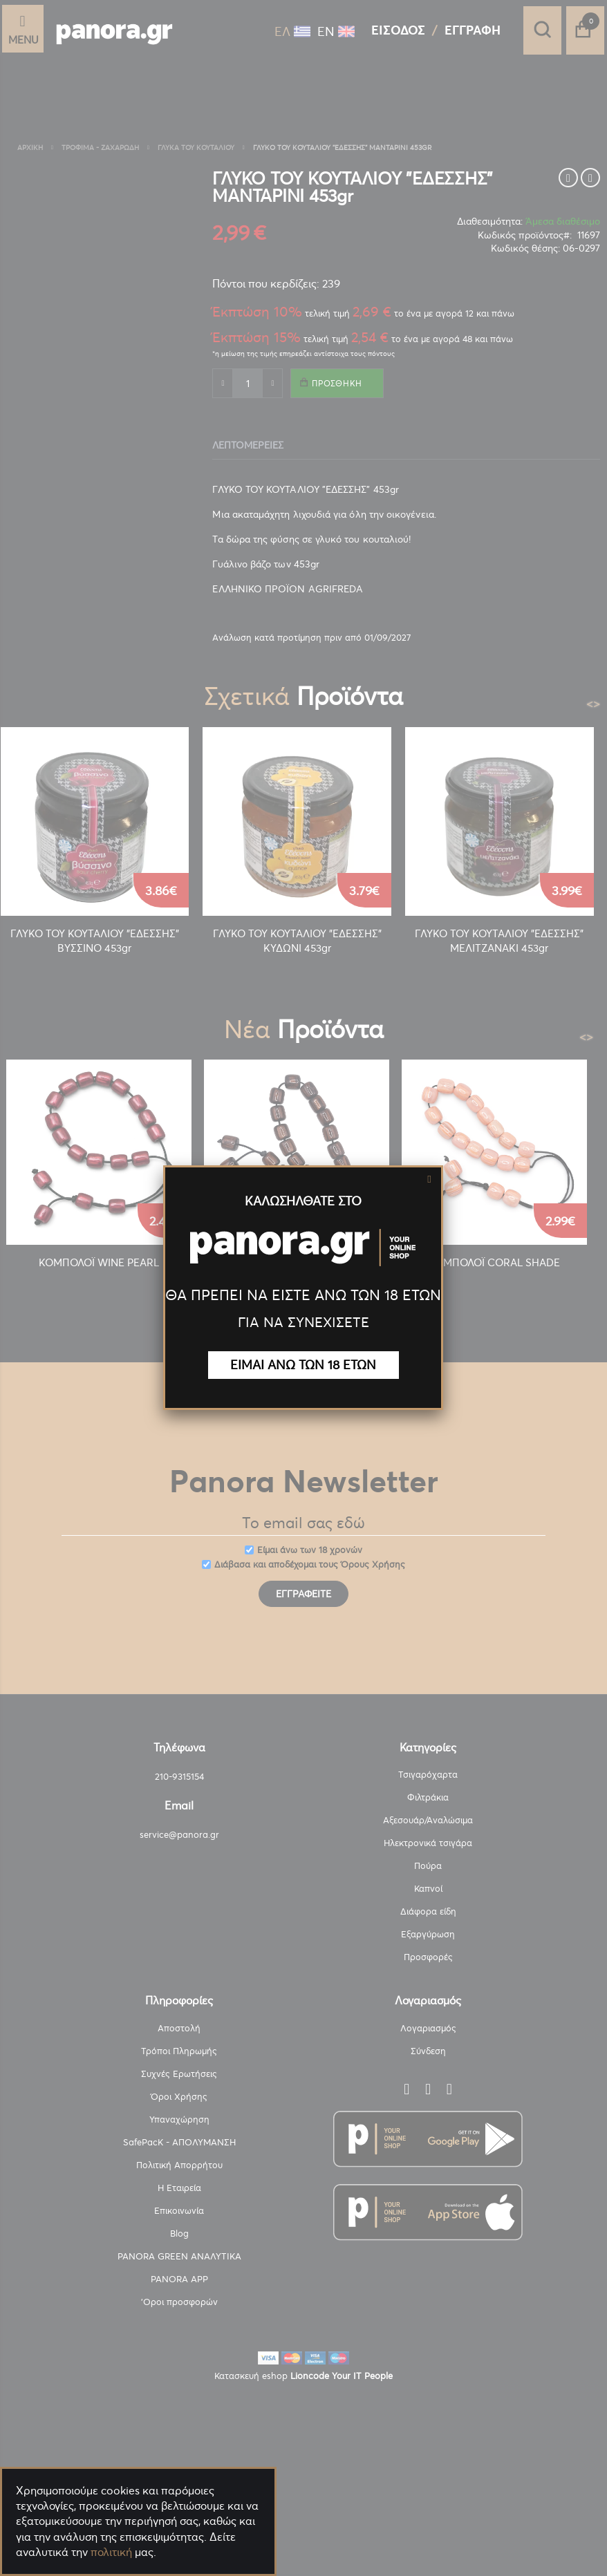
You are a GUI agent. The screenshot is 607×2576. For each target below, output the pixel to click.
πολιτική (111, 2552)
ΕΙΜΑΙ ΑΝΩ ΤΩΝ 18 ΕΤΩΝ (303, 1365)
